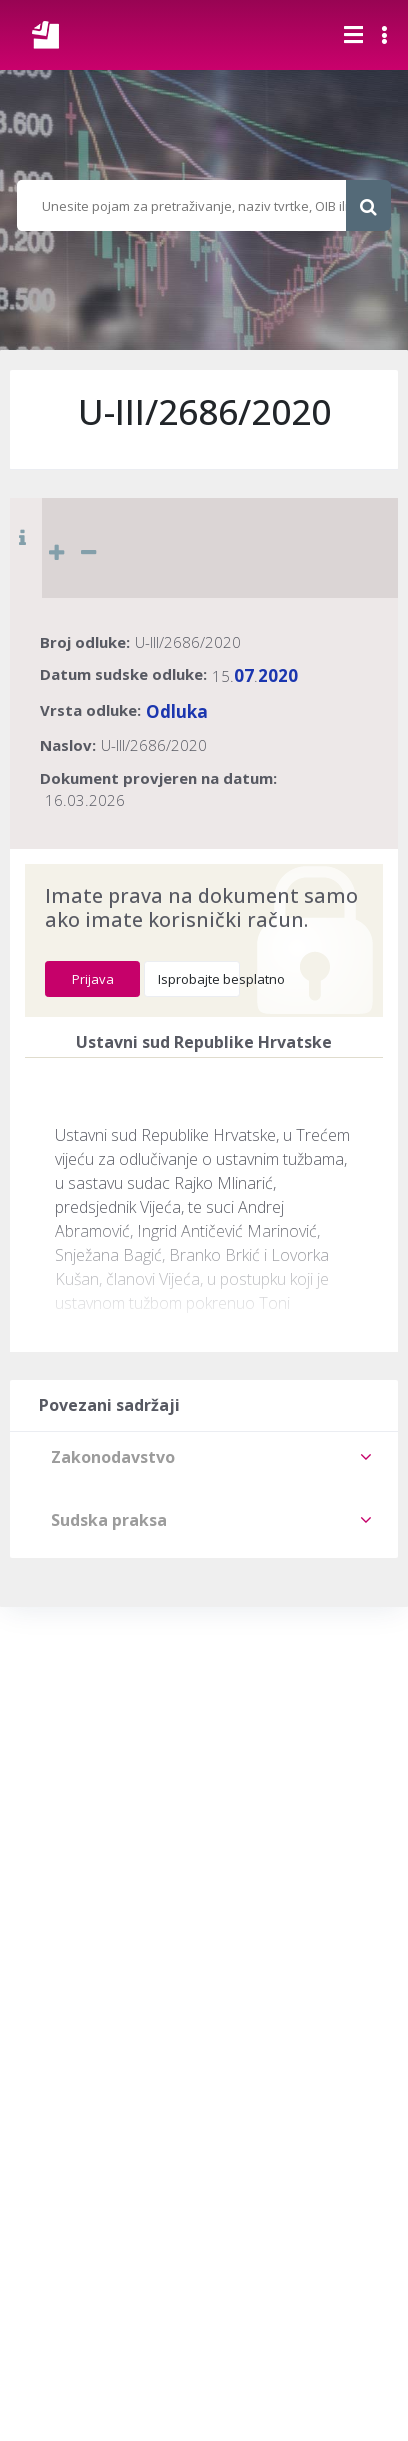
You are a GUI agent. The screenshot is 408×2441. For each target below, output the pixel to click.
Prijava (93, 979)
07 (244, 675)
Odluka (177, 711)
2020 (278, 675)
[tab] (204, 1457)
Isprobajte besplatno (198, 979)
